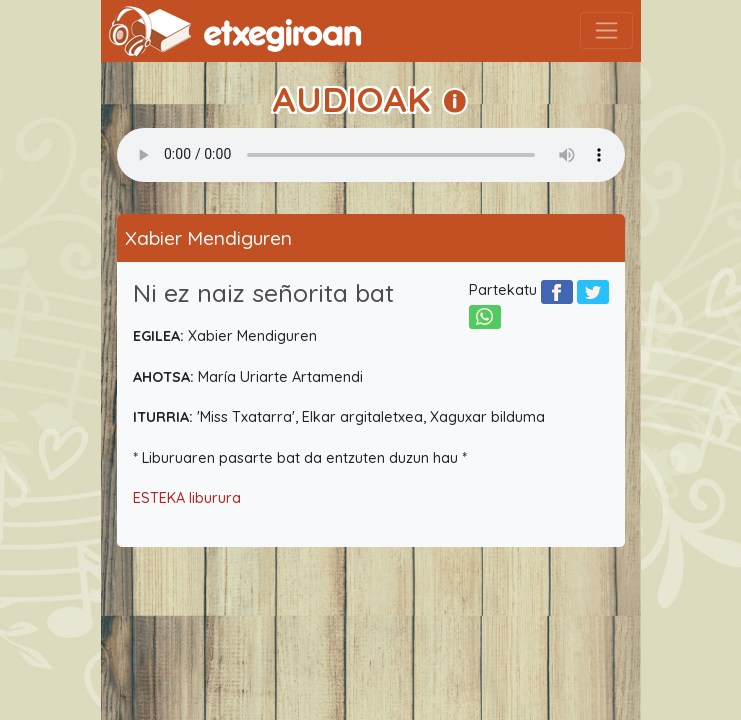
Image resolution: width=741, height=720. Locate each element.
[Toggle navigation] (606, 30)
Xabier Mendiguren (208, 238)
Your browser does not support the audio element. (371, 155)
